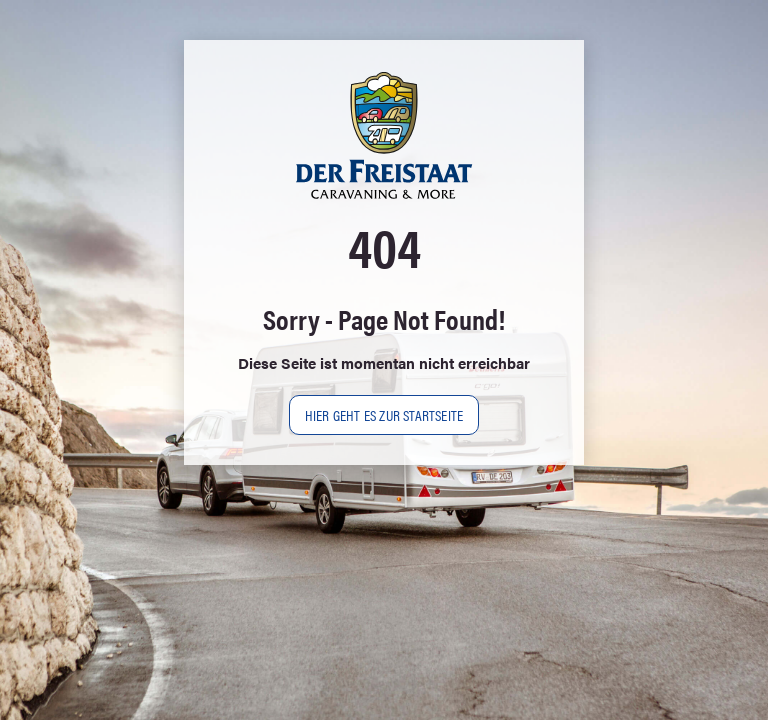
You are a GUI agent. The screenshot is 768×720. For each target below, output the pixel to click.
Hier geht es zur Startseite (384, 414)
